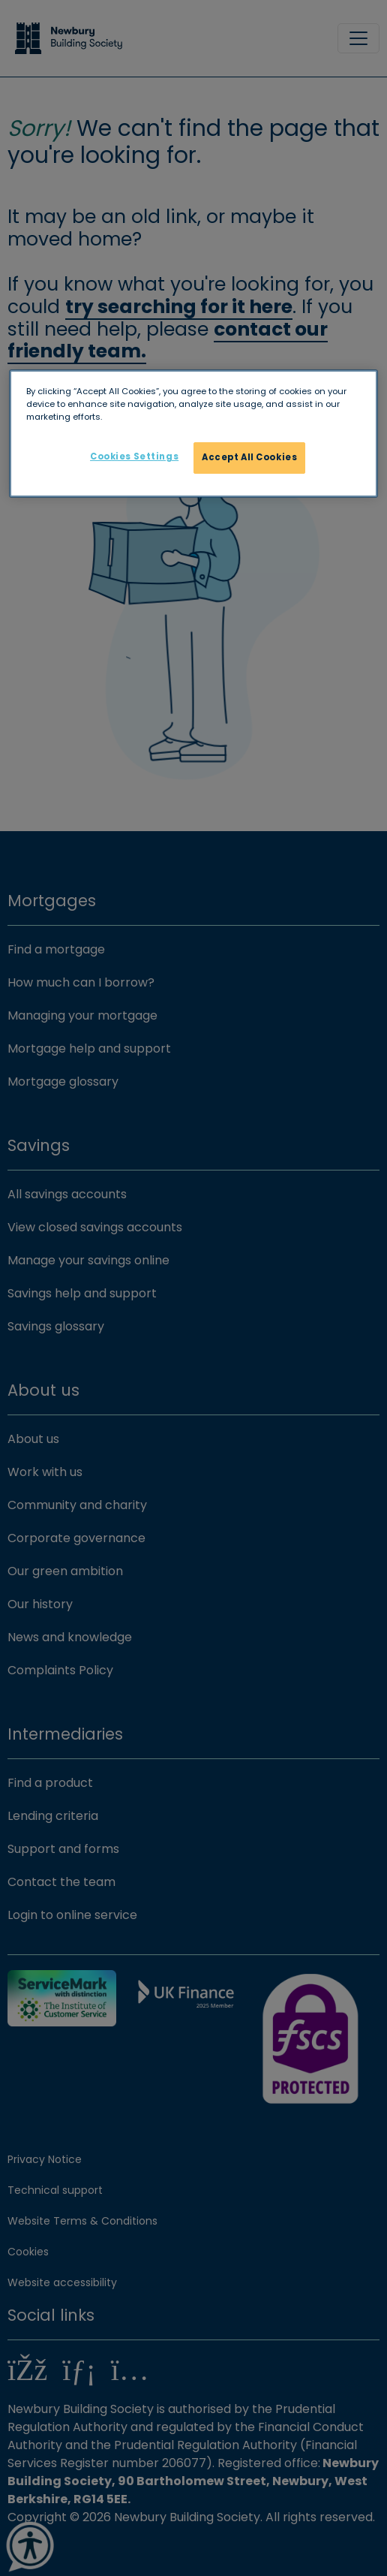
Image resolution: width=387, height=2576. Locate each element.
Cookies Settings (134, 456)
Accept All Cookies (249, 457)
